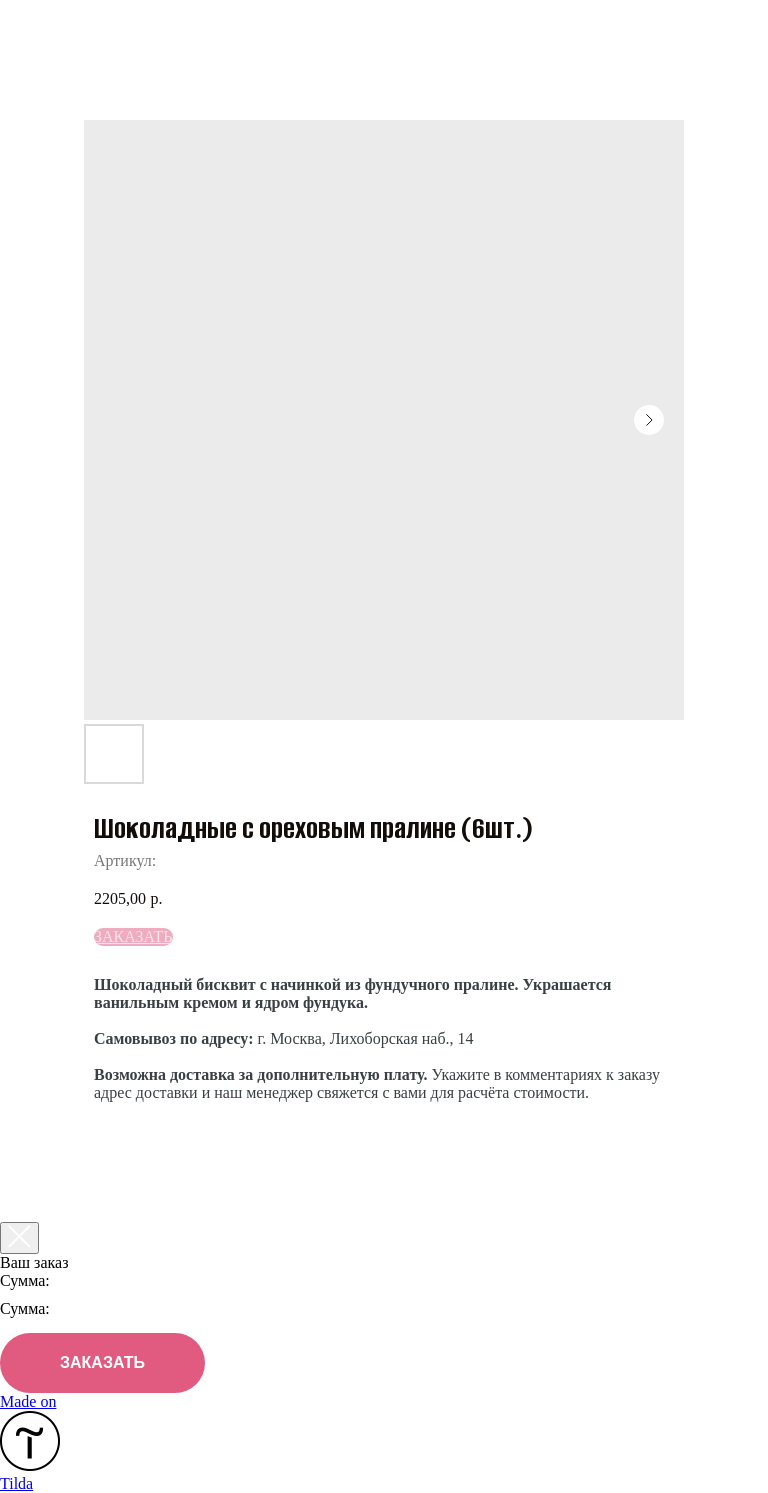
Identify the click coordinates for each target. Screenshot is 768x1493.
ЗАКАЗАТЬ (102, 1362)
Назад (60, 28)
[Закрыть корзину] (19, 1238)
